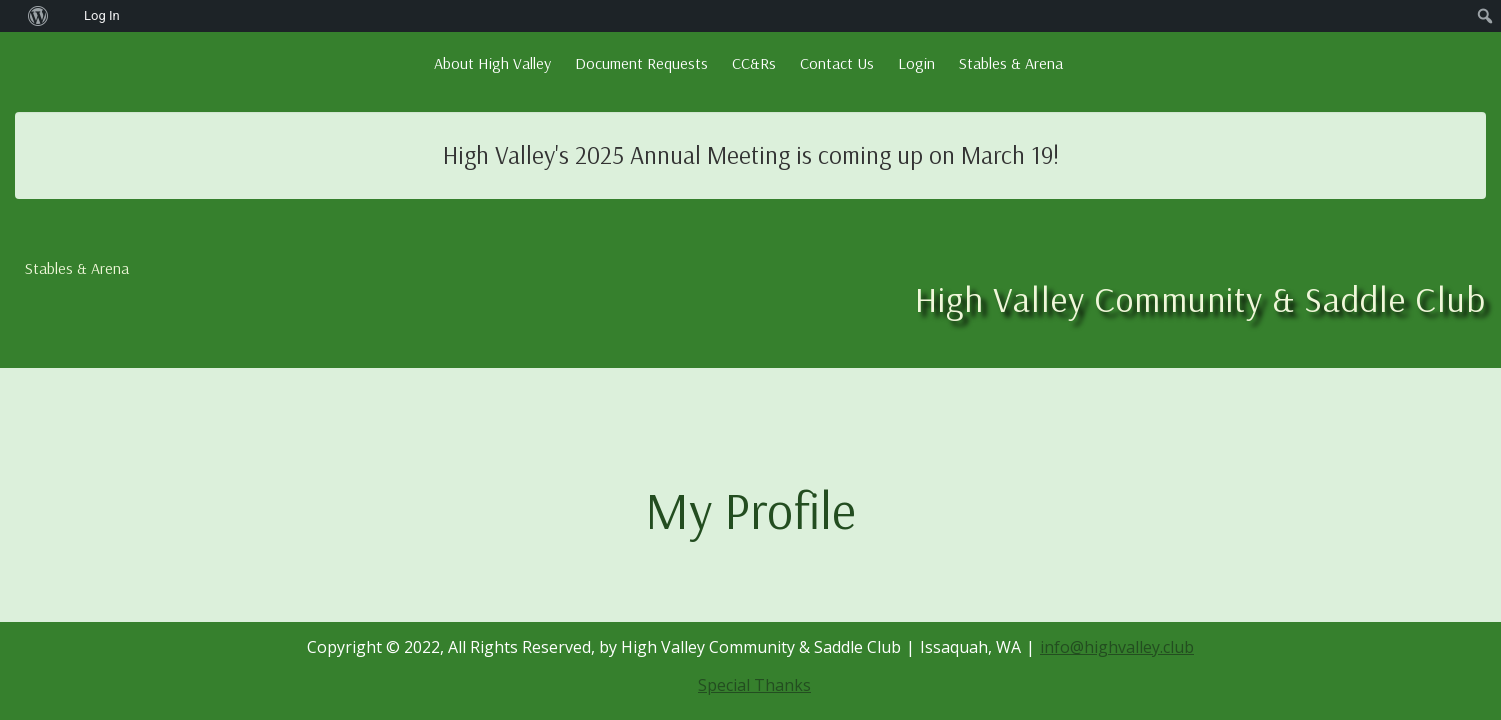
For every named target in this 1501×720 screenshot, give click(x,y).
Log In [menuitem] (102, 15)
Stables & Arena (1011, 63)
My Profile (750, 509)
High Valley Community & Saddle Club (1200, 298)
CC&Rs (754, 63)
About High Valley (492, 63)
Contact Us (837, 63)
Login (916, 63)
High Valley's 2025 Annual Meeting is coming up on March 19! (751, 154)
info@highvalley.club (1117, 647)
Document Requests (641, 63)
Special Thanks (754, 685)
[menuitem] (10, 16)
